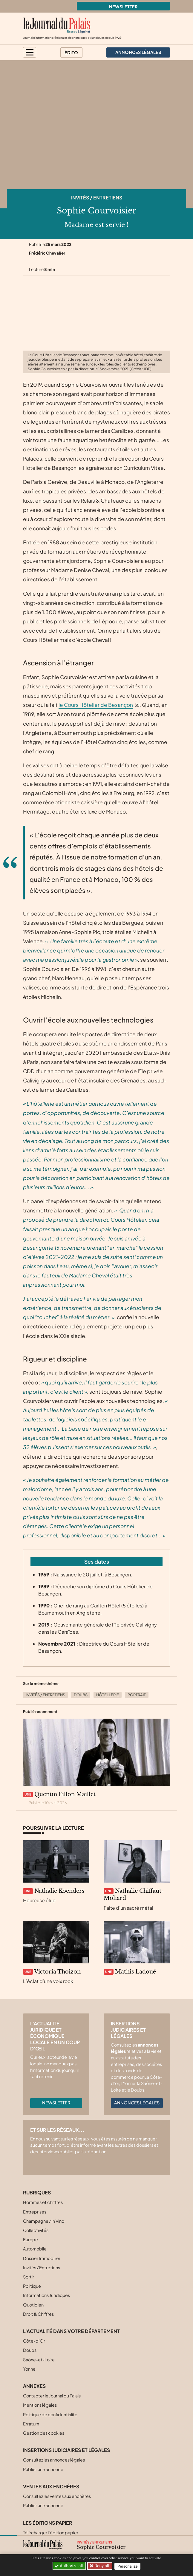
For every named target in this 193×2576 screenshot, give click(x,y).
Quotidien (33, 2304)
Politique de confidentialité (50, 2414)
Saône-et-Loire (39, 2359)
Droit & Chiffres (38, 2314)
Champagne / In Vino (43, 2221)
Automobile (35, 2248)
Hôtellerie (107, 1694)
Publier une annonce (43, 2469)
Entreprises (34, 2211)
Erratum (31, 2423)
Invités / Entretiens (96, 197)
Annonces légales (137, 2102)
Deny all (101, 2565)
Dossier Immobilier (41, 2258)
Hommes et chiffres (43, 2202)
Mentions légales (40, 2405)
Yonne (29, 2368)
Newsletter (123, 6)
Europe (30, 2239)
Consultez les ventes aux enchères (57, 2496)
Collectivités (35, 2230)
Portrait (137, 1694)
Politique (32, 2286)
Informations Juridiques (46, 2295)
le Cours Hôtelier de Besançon (96, 704)
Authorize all (68, 2565)
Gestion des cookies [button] (43, 2433)
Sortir (28, 2276)
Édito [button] (71, 52)
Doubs (81, 1694)
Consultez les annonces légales (54, 2459)
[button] (29, 52)
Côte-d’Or (34, 2340)
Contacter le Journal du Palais (52, 2395)
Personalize (128, 2566)
